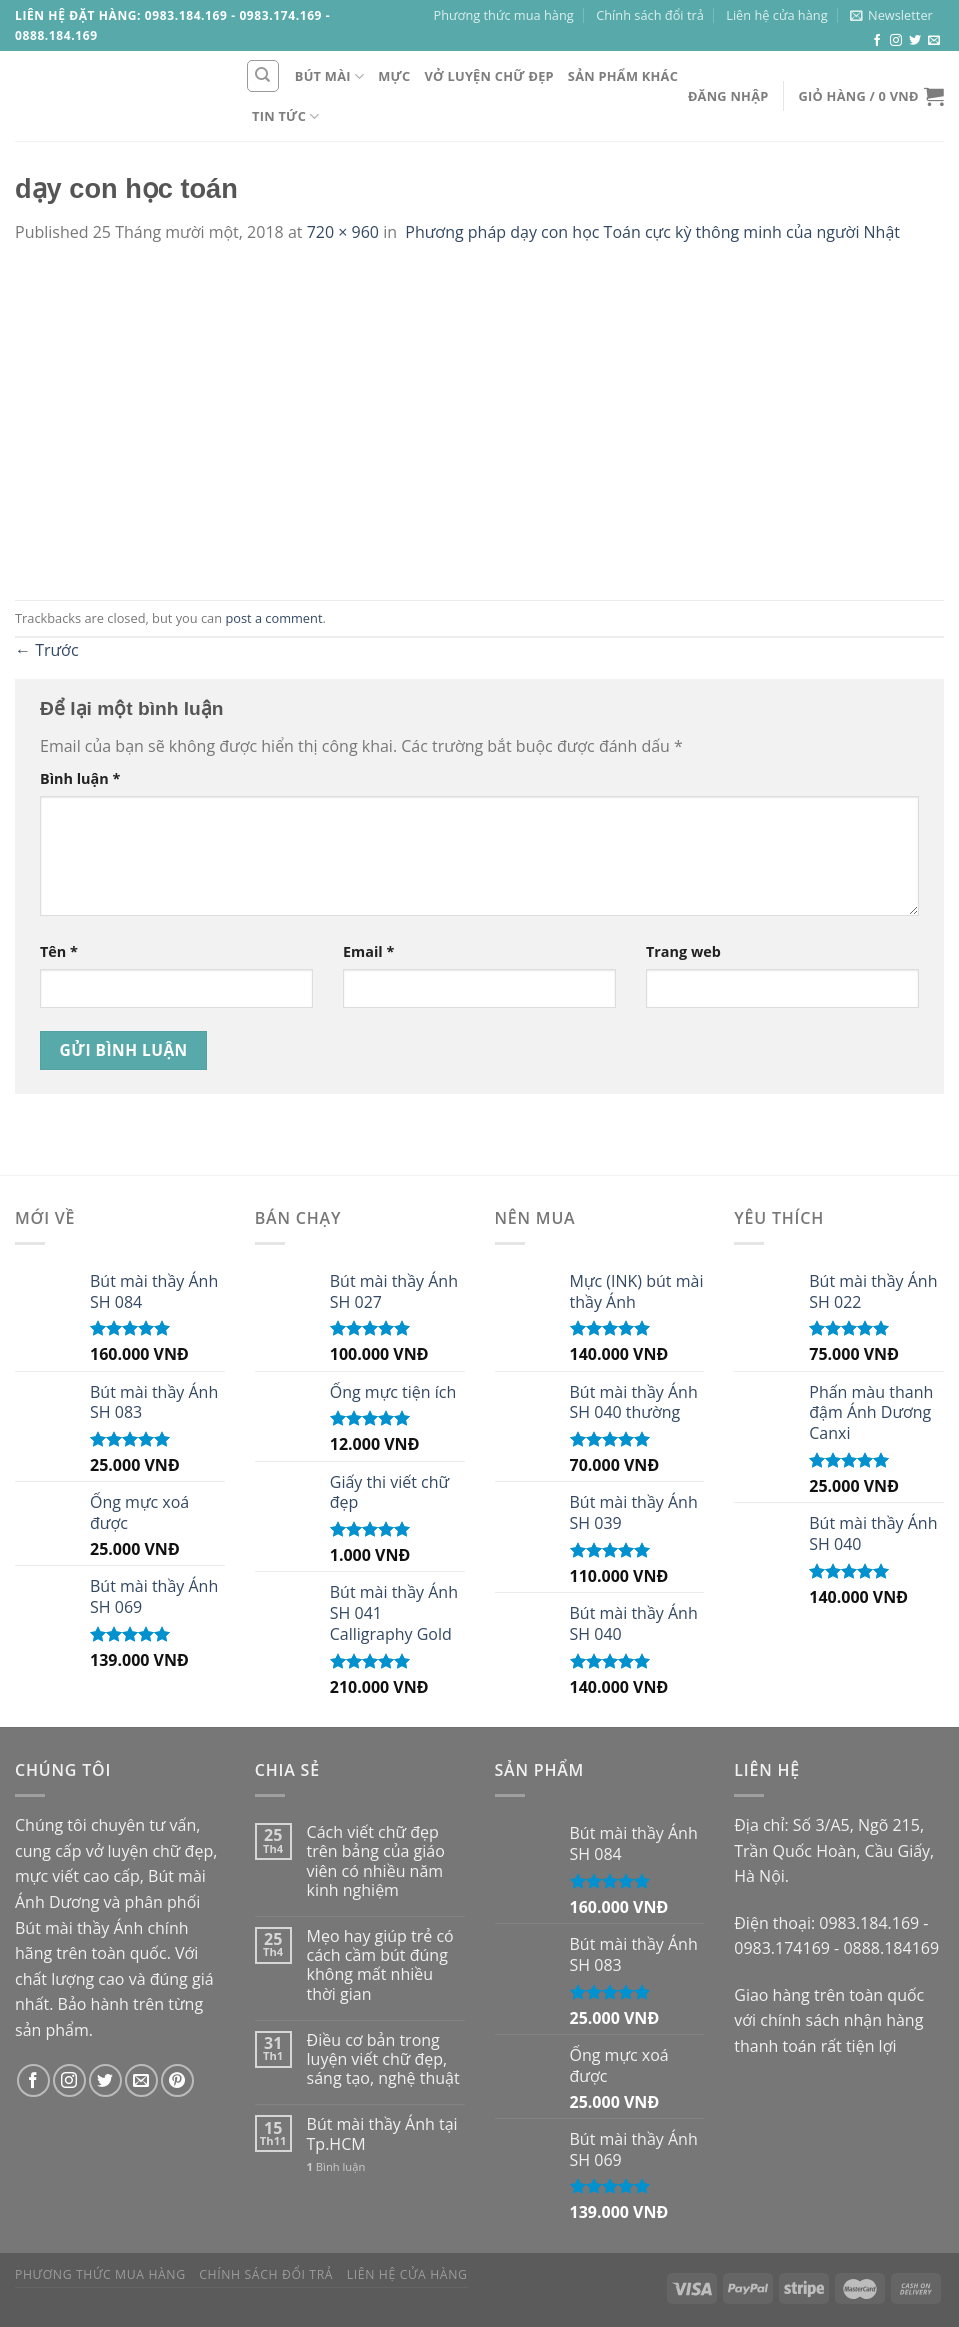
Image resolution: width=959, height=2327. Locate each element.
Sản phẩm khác (623, 76)
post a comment (273, 618)
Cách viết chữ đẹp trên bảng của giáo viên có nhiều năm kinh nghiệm (376, 1861)
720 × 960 (343, 232)
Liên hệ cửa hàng (776, 15)
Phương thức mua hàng (504, 15)
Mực (394, 76)
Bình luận (80, 778)
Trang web (683, 951)
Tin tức (286, 116)
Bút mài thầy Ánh (79, 1928)
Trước (47, 650)
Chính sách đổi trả (650, 15)
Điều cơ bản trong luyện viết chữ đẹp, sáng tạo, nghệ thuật (383, 2060)
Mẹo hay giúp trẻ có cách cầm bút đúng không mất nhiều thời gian (380, 1965)
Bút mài (329, 76)
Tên (59, 951)
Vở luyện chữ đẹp (489, 76)
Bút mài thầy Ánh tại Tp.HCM (382, 2134)
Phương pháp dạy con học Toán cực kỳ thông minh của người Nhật (650, 232)
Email (368, 951)
